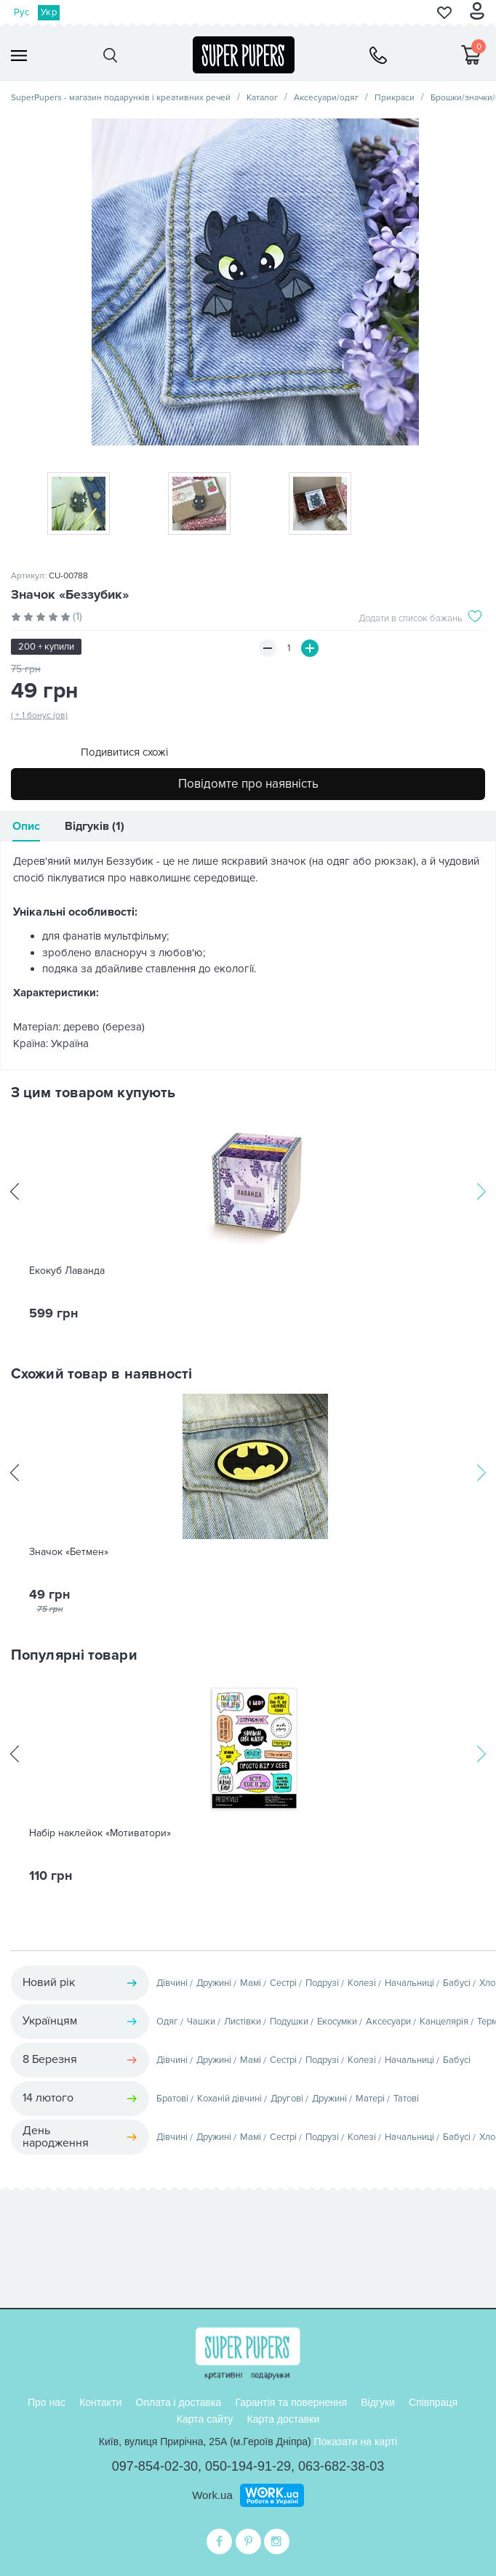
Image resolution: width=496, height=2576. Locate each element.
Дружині (213, 1983)
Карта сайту (205, 2419)
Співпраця (433, 2402)
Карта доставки (283, 2419)
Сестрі (283, 1983)
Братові (172, 2098)
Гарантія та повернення (291, 2402)
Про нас (46, 2402)
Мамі (250, 1983)
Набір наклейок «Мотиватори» (100, 1833)
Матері (370, 2098)
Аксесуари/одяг (326, 97)
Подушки (289, 2021)
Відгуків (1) (94, 826)
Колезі (362, 1983)
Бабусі (457, 1983)
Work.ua (212, 2495)
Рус (21, 12)
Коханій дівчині (229, 2098)
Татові (406, 2098)
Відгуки (378, 2402)
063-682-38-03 (341, 2466)
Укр (49, 12)
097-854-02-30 (155, 2466)
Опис (26, 826)
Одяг (167, 2021)
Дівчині (172, 1983)
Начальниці (409, 1983)
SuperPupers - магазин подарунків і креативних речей (121, 97)
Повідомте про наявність (248, 783)
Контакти (100, 2402)
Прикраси (395, 97)
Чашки (201, 2021)
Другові (287, 2098)
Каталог (262, 97)
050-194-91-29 (248, 2466)
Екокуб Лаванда (67, 1271)
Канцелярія (444, 2021)
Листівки (242, 2021)
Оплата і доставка (179, 2402)
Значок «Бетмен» (68, 1552)
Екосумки (337, 2021)
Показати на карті (356, 2441)
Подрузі (322, 1983)
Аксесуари (388, 2021)
